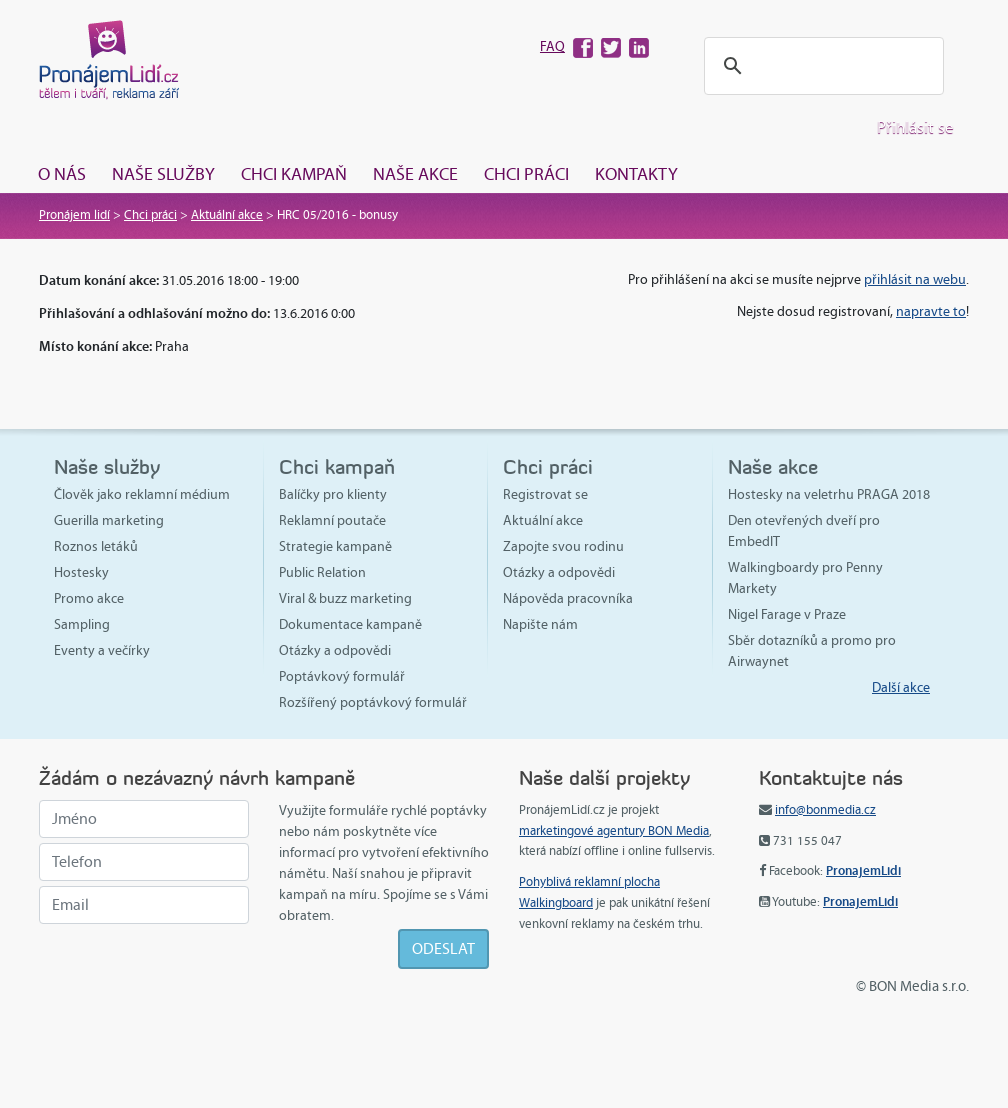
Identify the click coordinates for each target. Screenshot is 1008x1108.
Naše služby (163, 174)
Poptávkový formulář (342, 676)
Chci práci (526, 174)
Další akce (901, 687)
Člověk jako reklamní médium (142, 494)
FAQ (552, 46)
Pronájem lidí (74, 215)
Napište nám (540, 624)
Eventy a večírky (102, 650)
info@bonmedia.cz (825, 810)
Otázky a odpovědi (335, 650)
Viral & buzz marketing (345, 598)
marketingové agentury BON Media (614, 831)
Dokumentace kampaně (350, 624)
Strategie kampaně (335, 546)
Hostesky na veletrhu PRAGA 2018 (829, 494)
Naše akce (415, 174)
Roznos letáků (96, 546)
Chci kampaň (294, 174)
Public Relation (322, 572)
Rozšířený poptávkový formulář (373, 702)
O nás (62, 174)
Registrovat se (545, 494)
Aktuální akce (227, 215)
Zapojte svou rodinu (563, 546)
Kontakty (636, 174)
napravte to (931, 311)
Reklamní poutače (332, 520)
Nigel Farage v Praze (787, 614)
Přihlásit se (915, 127)
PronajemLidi (863, 870)
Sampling (82, 624)
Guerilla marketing (109, 520)
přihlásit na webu (915, 279)
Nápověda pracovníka (568, 598)
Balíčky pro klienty (333, 494)
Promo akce (89, 598)
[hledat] (821, 66)
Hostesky (81, 572)
